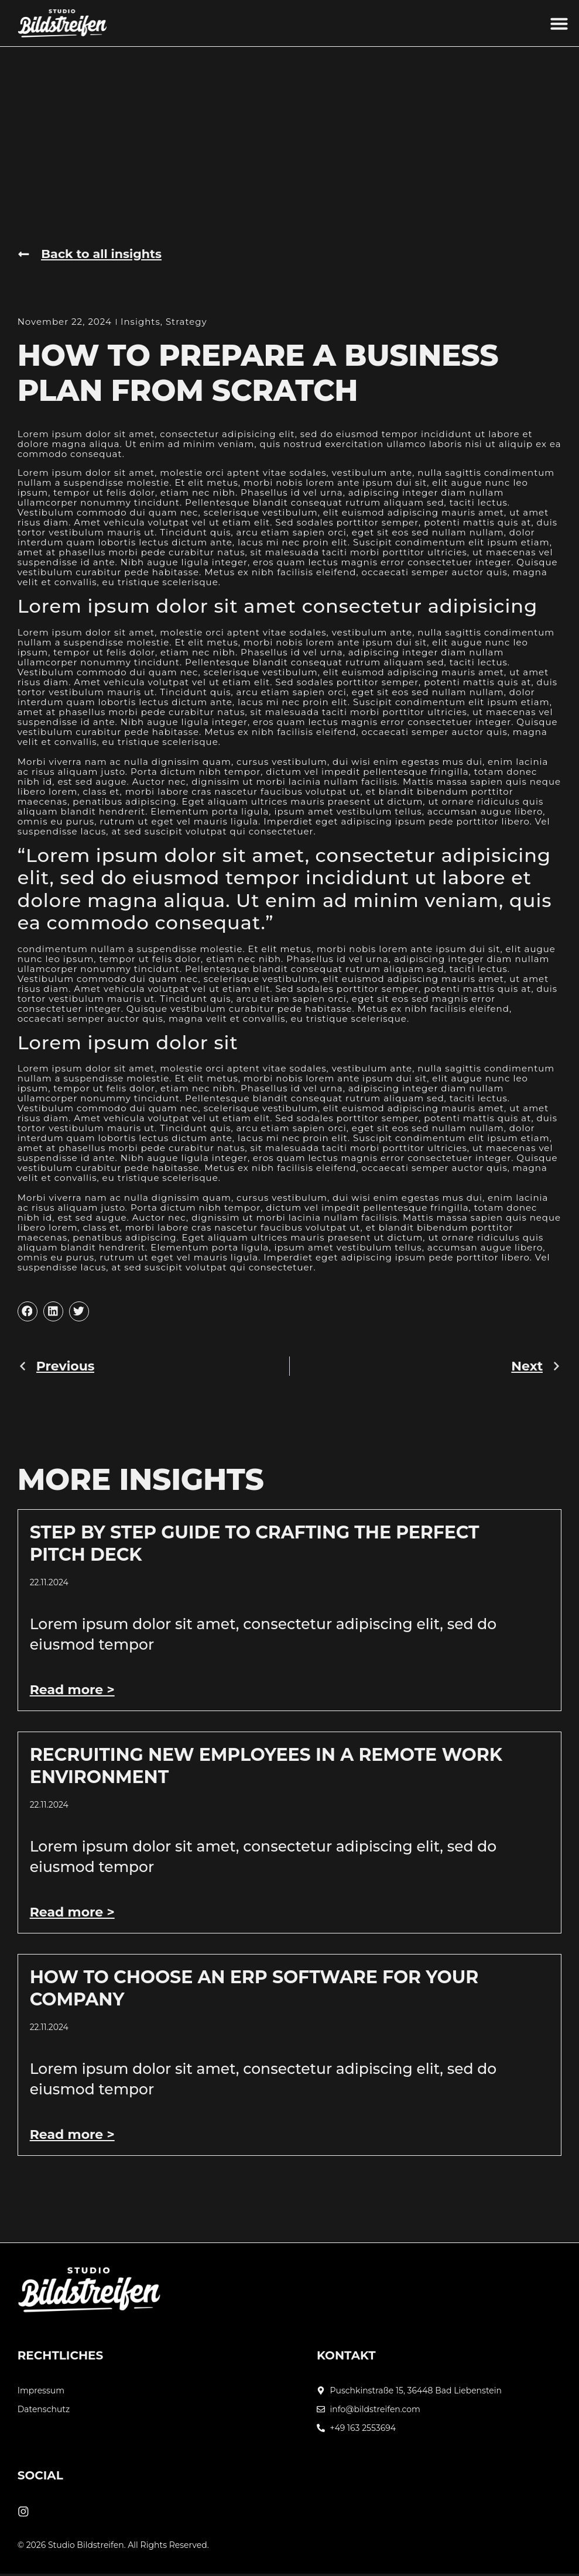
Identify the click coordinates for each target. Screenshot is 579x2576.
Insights (140, 322)
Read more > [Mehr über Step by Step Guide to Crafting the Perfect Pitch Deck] (72, 1690)
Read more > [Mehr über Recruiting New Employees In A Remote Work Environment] (72, 1913)
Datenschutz (44, 2409)
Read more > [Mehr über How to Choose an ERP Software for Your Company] (72, 2135)
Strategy (186, 322)
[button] (559, 23)
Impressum (41, 2391)
